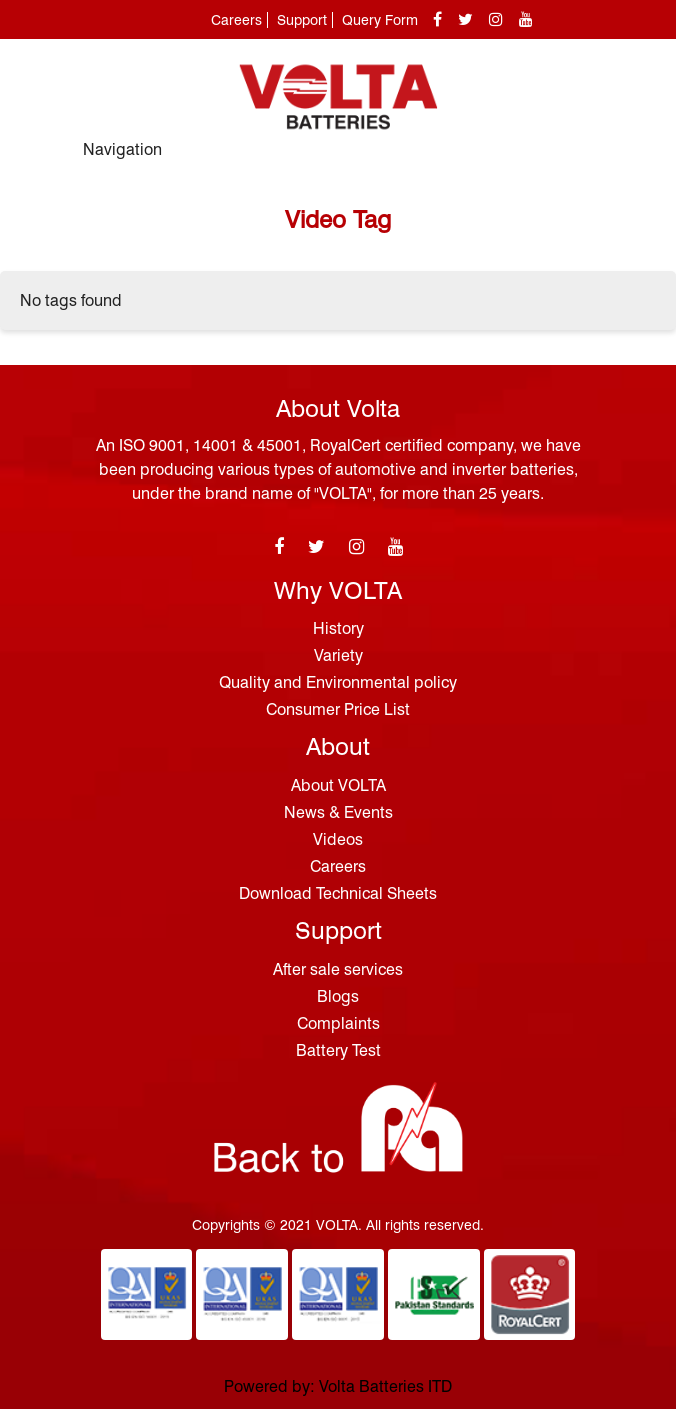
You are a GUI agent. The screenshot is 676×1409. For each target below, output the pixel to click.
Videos (338, 839)
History (338, 628)
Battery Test (338, 1050)
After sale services (338, 969)
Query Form (380, 20)
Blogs (338, 996)
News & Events (338, 812)
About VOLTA (338, 785)
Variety (338, 655)
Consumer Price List (338, 709)
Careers (236, 20)
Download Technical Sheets (338, 893)
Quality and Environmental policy (338, 682)
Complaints (338, 1023)
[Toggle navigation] (571, 159)
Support (302, 20)
